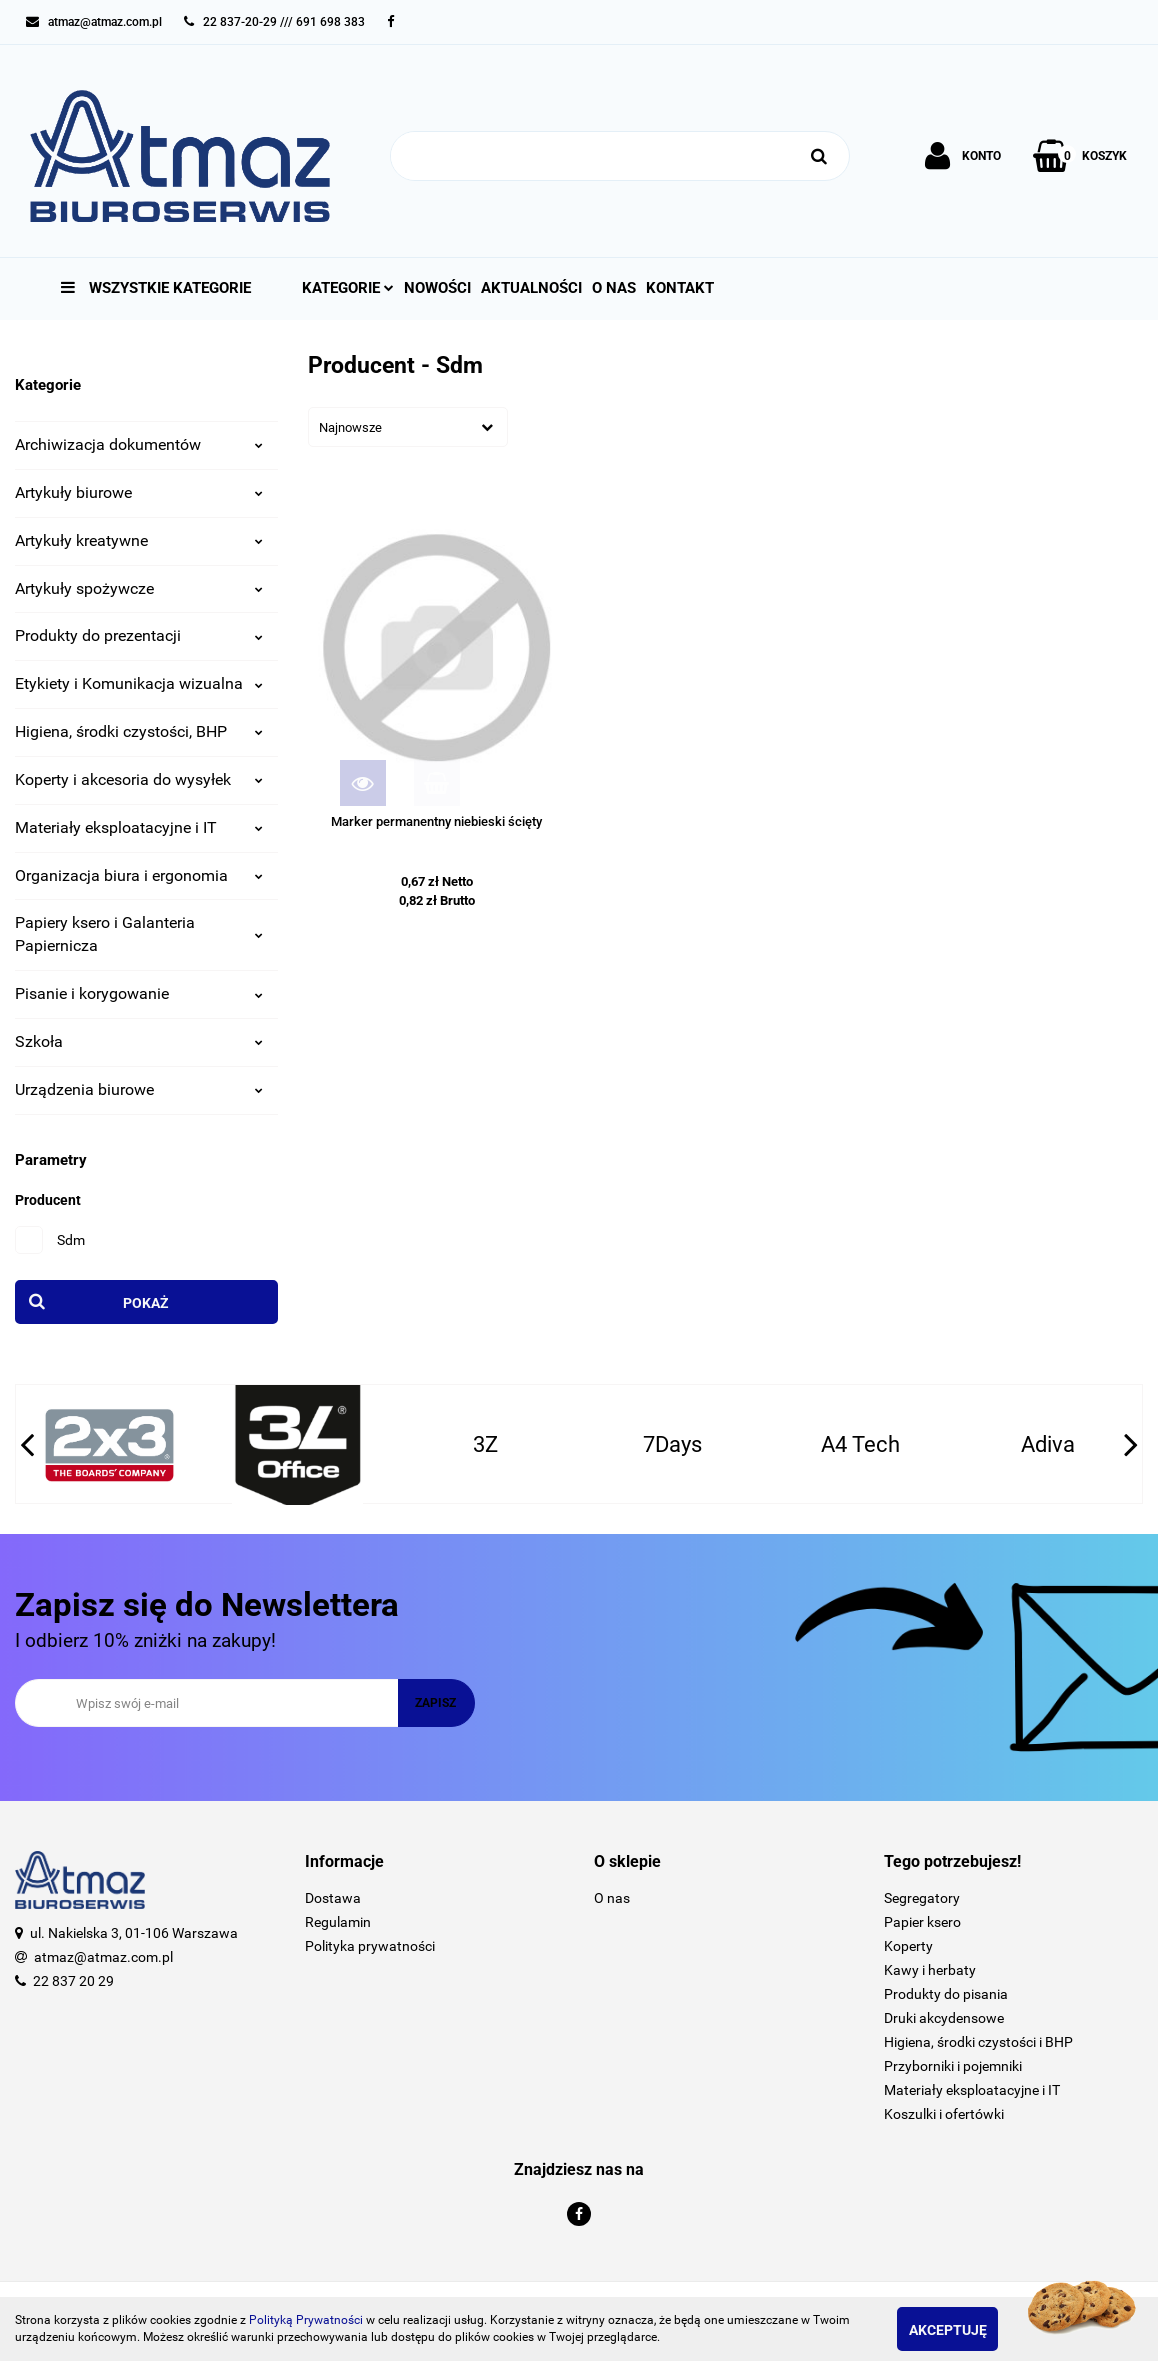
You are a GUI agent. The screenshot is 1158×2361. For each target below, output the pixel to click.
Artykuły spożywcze (139, 588)
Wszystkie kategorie (156, 288)
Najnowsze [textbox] (350, 427)
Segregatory (922, 1898)
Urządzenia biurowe (139, 1089)
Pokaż (146, 1303)
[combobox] (408, 427)
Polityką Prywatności (306, 2320)
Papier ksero (922, 1922)
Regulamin (338, 1922)
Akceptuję (968, 2330)
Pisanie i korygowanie (139, 993)
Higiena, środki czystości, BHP (139, 731)
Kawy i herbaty (930, 1970)
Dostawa (333, 1898)
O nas (614, 288)
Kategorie (348, 288)
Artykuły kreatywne (139, 540)
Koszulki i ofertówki (944, 2114)
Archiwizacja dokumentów (139, 444)
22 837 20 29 (73, 1981)
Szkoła (139, 1041)
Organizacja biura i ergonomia (139, 875)
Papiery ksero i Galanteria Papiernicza (139, 934)
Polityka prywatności (370, 1946)
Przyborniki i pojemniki (953, 2066)
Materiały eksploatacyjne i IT (139, 827)
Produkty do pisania (946, 1994)
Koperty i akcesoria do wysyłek (139, 779)
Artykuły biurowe (139, 492)
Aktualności (531, 288)
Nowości (437, 288)
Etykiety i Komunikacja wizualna (139, 683)
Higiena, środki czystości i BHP (978, 2042)
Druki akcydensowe (944, 2018)
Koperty (908, 1946)
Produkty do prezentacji (139, 635)
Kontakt (680, 288)
